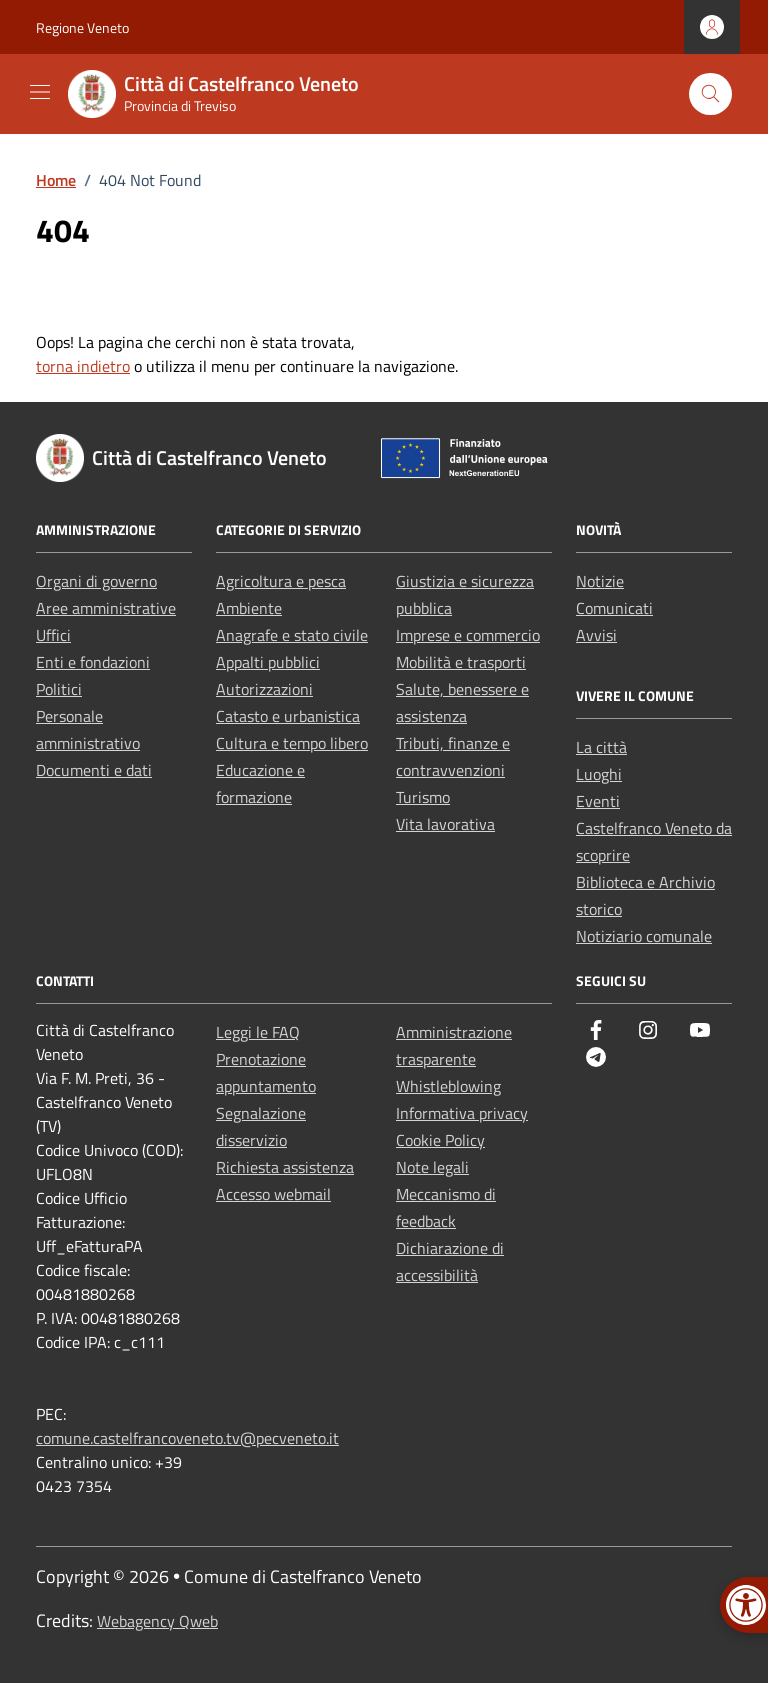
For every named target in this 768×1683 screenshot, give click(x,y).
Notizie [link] (600, 581)
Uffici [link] (53, 635)
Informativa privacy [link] (462, 1113)
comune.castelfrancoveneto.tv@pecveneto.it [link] (187, 1438)
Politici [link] (59, 689)
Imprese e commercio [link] (468, 635)
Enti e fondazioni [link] (93, 662)
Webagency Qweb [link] (157, 1621)
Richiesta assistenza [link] (285, 1167)
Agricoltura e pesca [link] (281, 581)
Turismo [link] (423, 797)
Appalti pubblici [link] (268, 662)
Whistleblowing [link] (448, 1086)
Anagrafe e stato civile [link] (292, 635)
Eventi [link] (598, 801)
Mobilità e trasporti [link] (461, 662)
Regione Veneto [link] (82, 27)
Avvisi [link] (596, 635)
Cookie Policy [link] (440, 1140)
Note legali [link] (432, 1167)
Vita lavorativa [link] (445, 824)
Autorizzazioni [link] (264, 689)
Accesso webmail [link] (273, 1194)
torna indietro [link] (83, 366)
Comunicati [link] (614, 608)
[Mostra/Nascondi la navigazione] (40, 92)
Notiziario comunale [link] (644, 936)
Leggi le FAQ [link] (258, 1032)
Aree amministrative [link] (106, 608)
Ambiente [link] (249, 608)
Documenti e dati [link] (94, 770)
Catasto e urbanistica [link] (288, 716)
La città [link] (601, 747)
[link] (225, 94)
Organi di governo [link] (96, 581)
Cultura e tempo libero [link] (292, 743)
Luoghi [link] (599, 774)
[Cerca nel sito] (710, 94)
